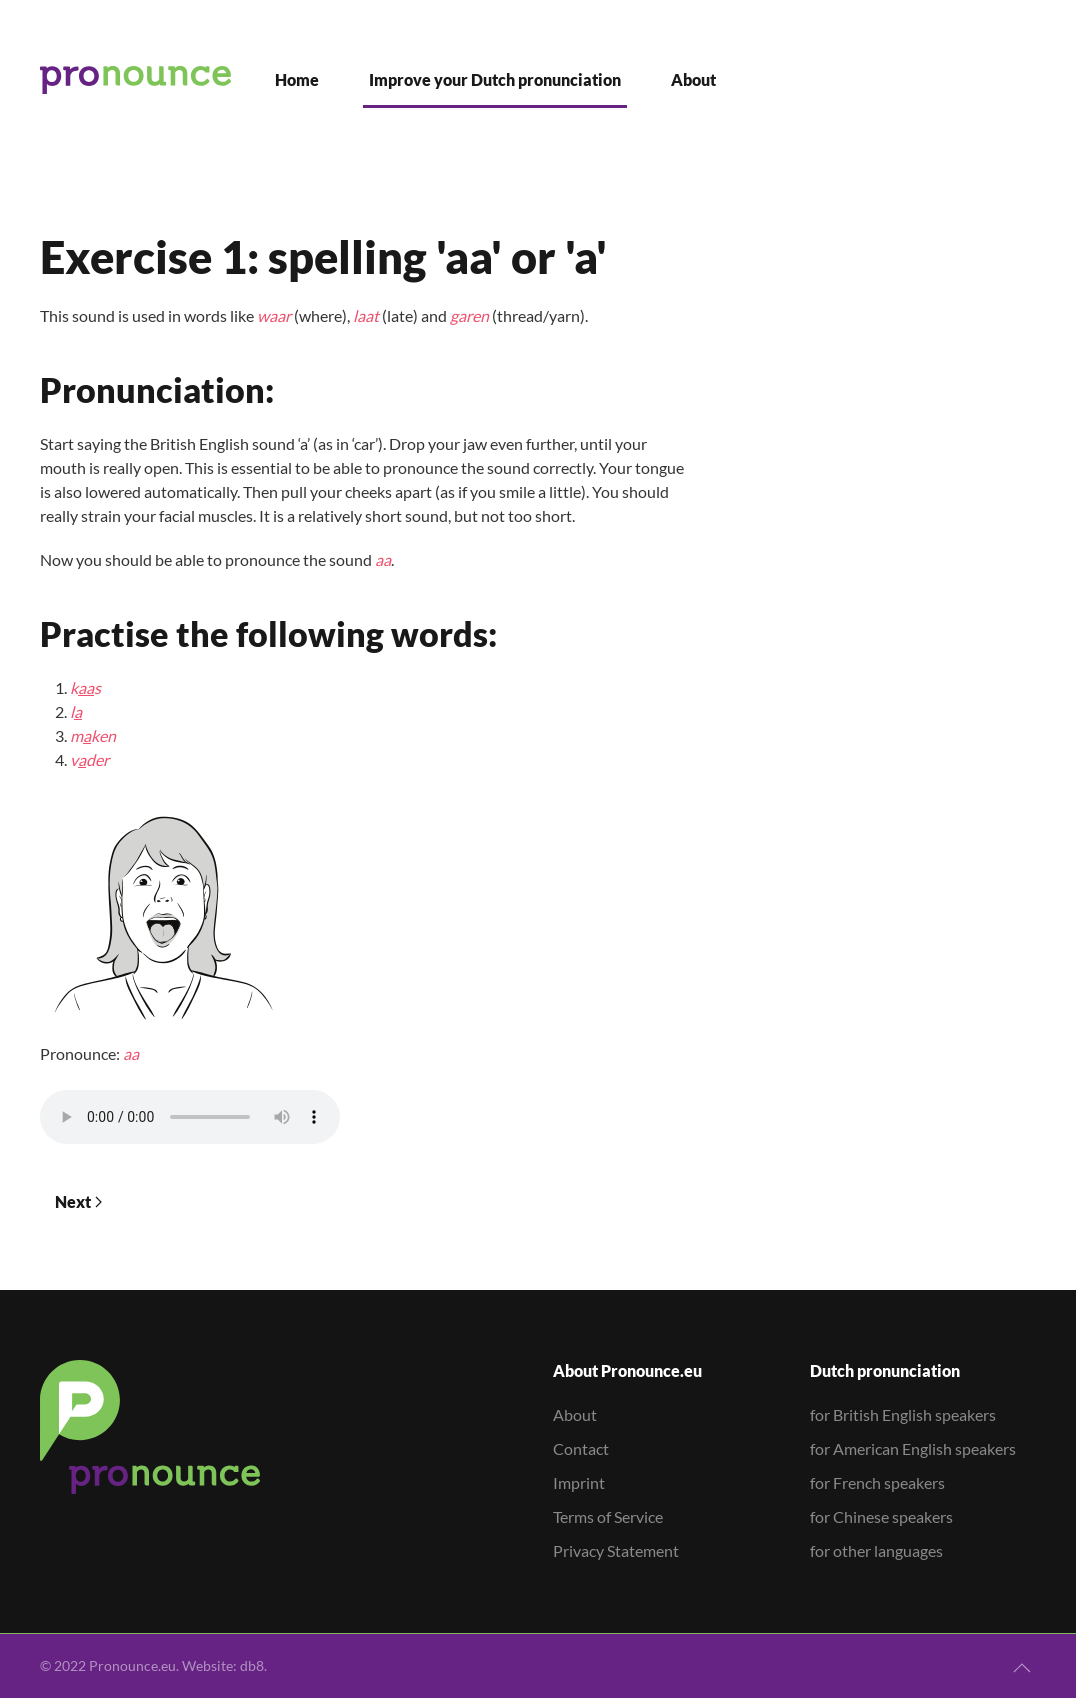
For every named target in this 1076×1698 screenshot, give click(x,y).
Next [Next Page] (78, 1201)
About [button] (693, 79)
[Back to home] (135, 80)
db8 (252, 1665)
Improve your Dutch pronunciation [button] (495, 79)
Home (297, 79)
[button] (1022, 1668)
